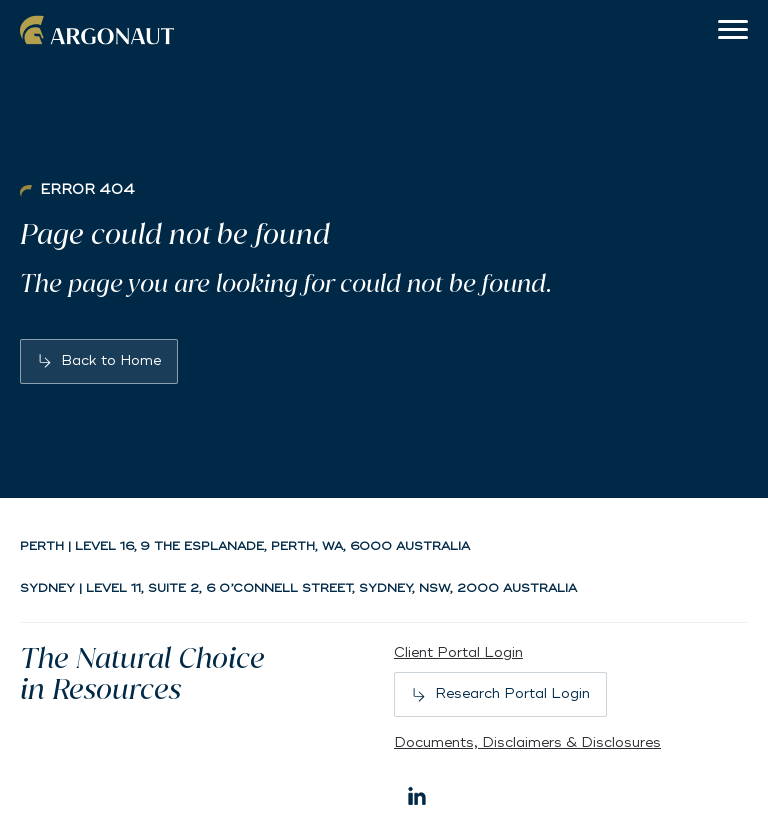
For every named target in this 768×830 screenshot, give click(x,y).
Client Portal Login (458, 652)
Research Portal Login (512, 693)
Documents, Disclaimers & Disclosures (527, 742)
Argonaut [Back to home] (100, 30)
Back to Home (111, 360)
